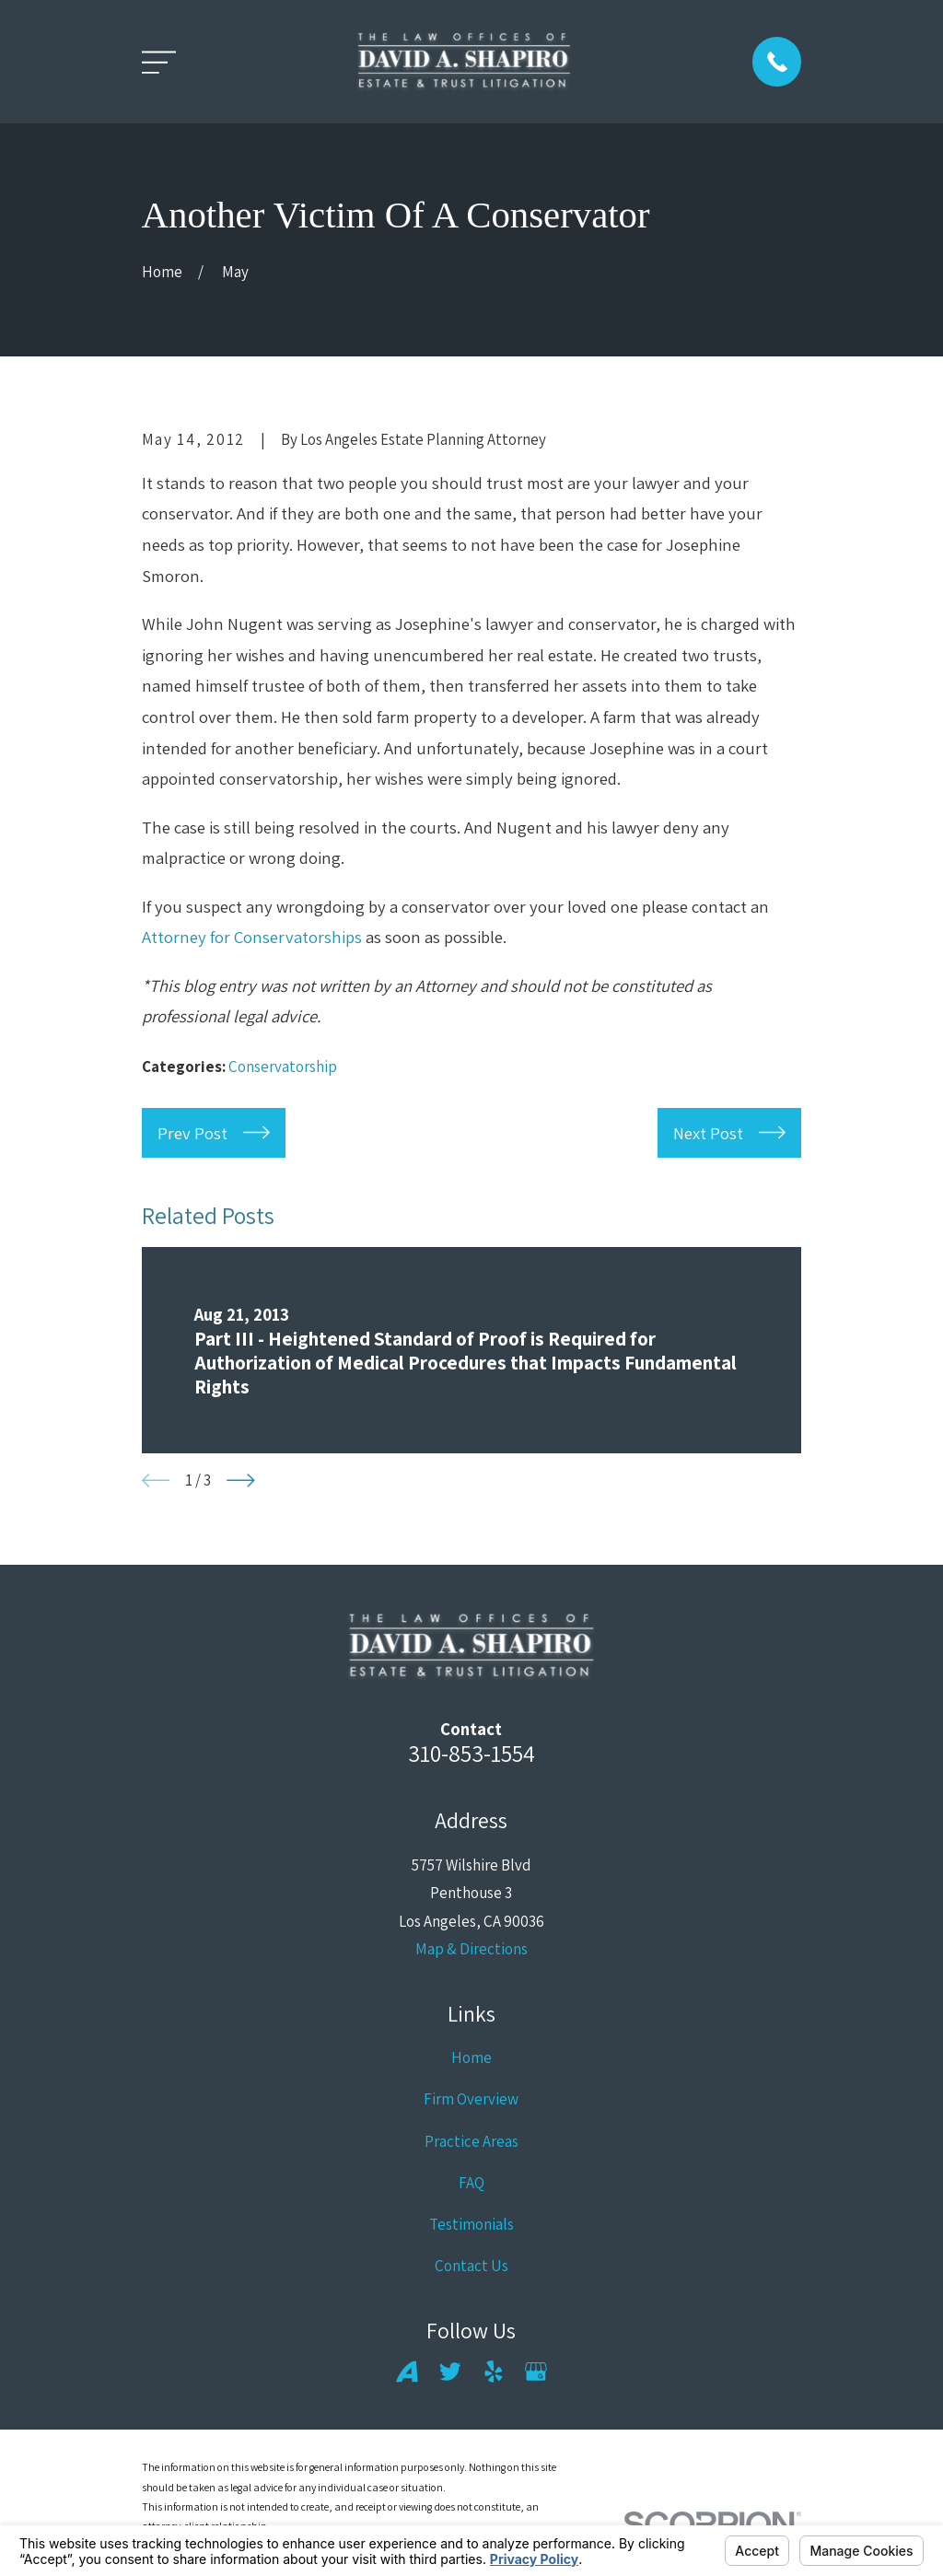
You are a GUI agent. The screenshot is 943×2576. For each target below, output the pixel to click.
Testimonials (471, 2224)
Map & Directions (471, 1949)
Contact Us (471, 2265)
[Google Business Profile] (536, 2371)
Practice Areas (471, 2141)
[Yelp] (494, 2371)
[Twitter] (450, 2371)
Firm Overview (471, 2099)
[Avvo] (407, 2371)
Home (471, 2057)
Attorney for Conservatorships (252, 937)
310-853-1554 (471, 1753)
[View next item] (241, 1480)
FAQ (471, 2183)
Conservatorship (282, 1066)
